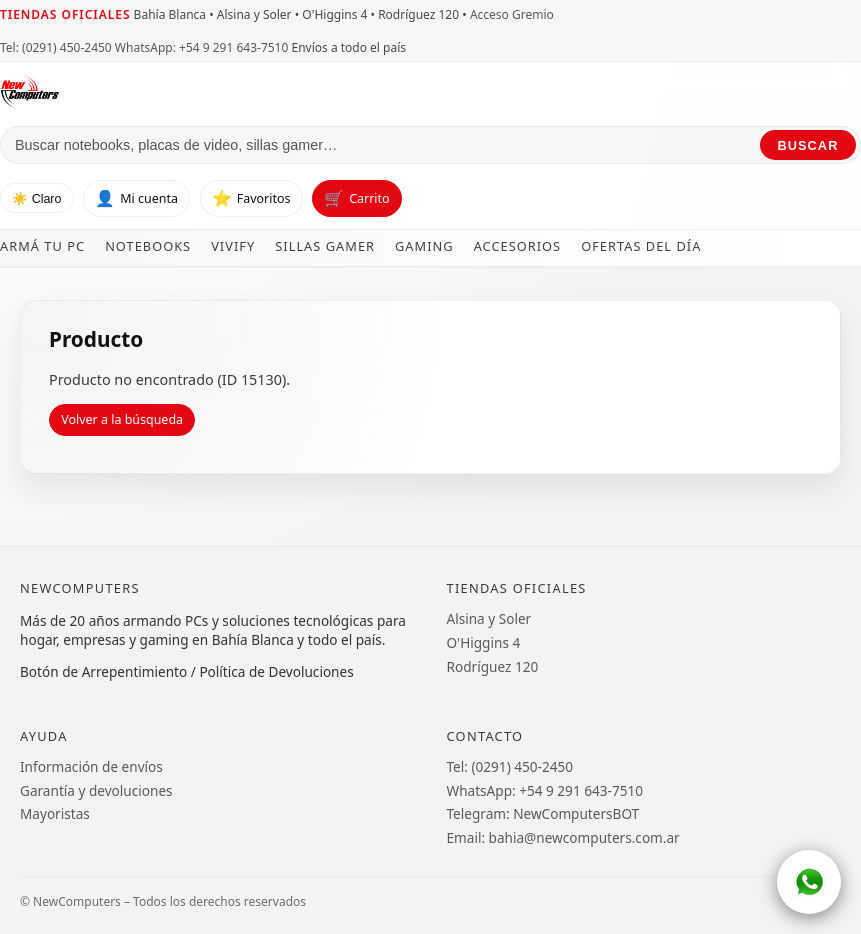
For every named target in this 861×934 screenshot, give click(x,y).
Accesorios (518, 246)
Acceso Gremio (512, 14)
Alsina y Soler (489, 618)
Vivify (233, 246)
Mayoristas (55, 813)
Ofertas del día (641, 246)
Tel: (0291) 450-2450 (56, 47)
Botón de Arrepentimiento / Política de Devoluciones (187, 671)
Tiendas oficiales (65, 14)
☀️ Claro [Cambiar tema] (36, 199)
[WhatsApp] (809, 882)
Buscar (808, 145)
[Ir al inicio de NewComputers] (201, 92)
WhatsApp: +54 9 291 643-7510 (201, 47)
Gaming (424, 246)
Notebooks (148, 246)
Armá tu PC (42, 246)
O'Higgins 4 (484, 642)
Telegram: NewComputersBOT (543, 813)
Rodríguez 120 (493, 666)
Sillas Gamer (325, 246)
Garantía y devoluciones (96, 790)
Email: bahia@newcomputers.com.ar (563, 837)
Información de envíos (91, 766)
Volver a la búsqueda (122, 419)
